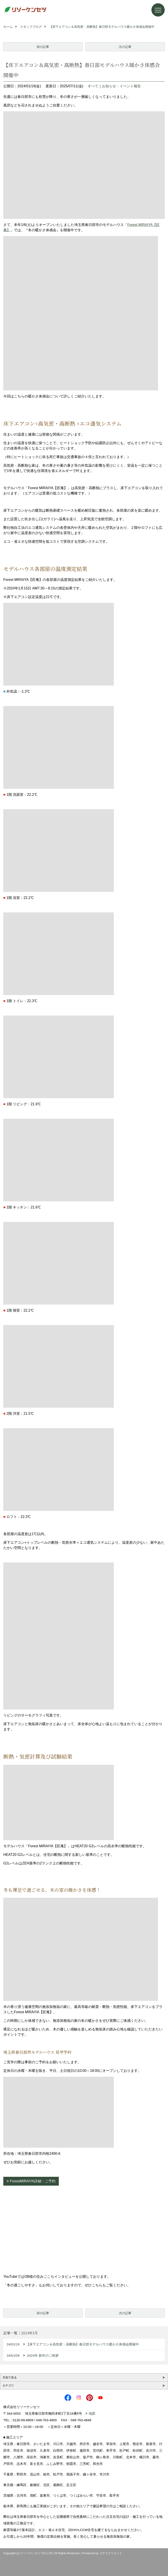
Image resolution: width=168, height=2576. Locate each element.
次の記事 (125, 46)
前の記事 (43, 46)
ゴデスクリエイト (110, 2553)
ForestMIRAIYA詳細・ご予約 (32, 2181)
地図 (92, 2413)
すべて (93, 86)
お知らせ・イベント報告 (121, 86)
